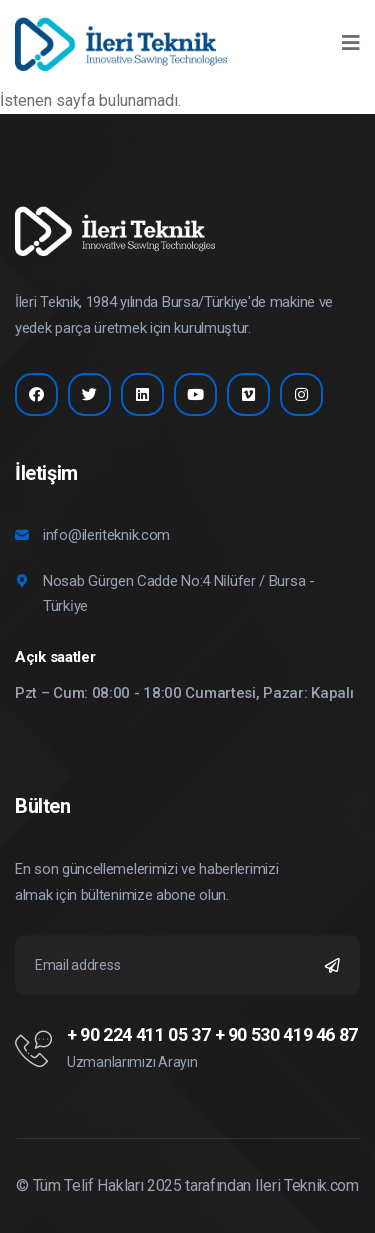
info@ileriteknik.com (106, 535)
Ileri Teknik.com (307, 1185)
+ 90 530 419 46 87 (287, 1035)
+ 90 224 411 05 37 (139, 1035)
